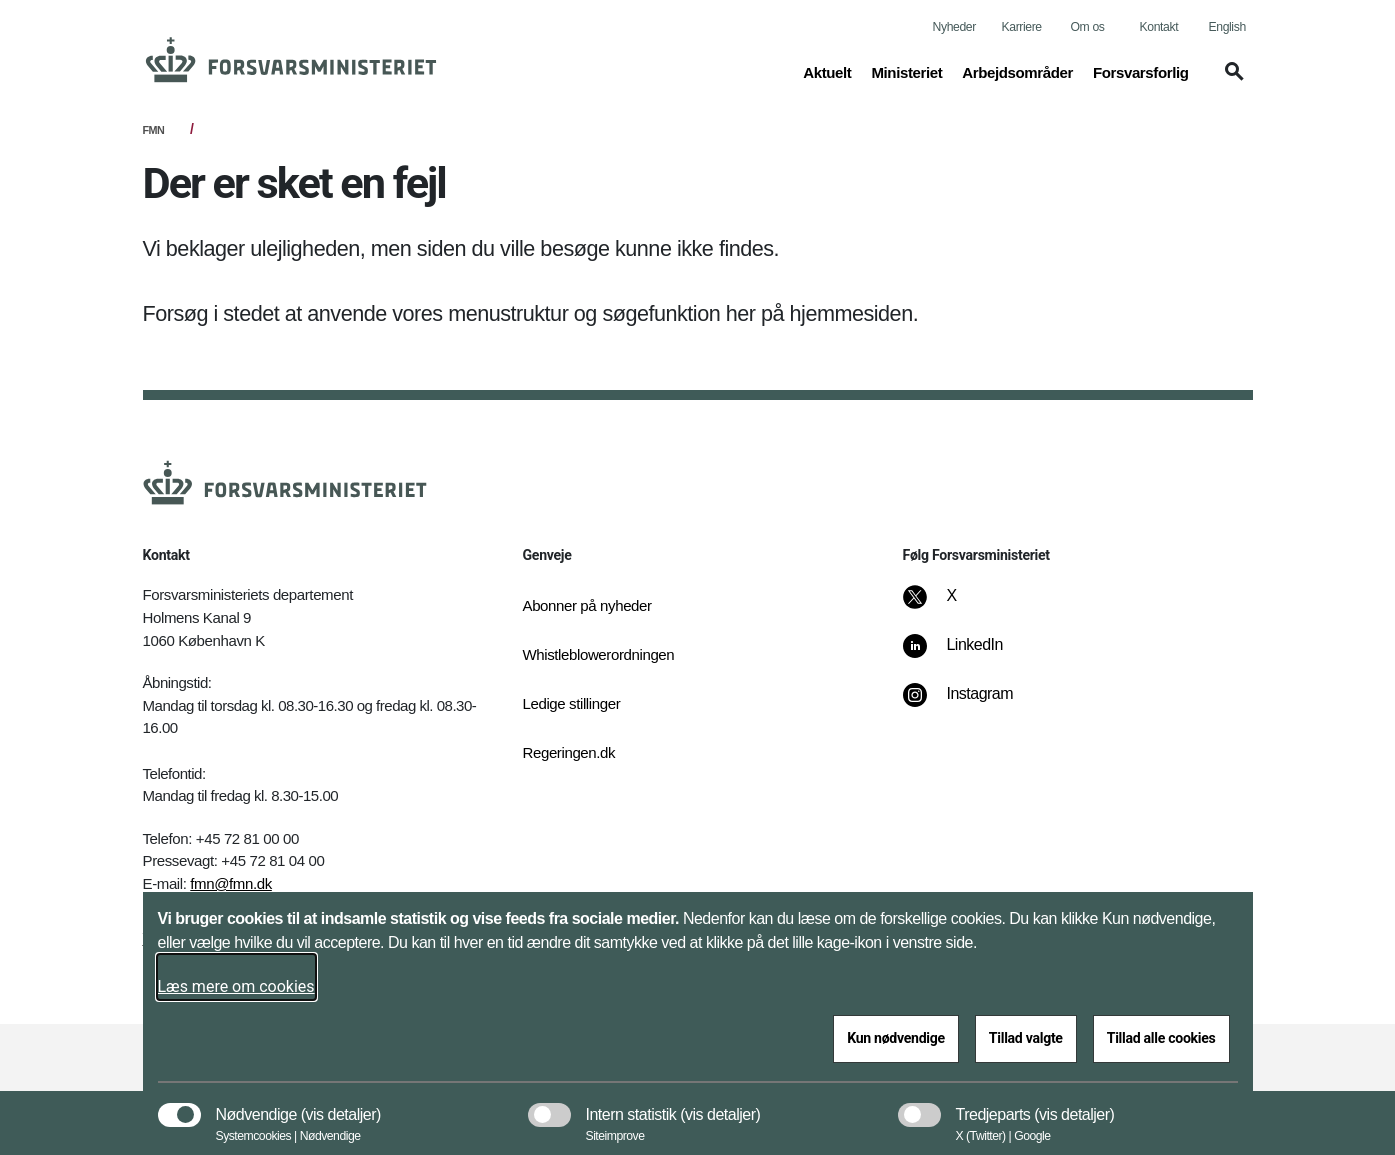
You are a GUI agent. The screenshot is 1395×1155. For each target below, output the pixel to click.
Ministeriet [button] (906, 71)
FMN (154, 130)
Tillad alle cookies (1161, 1038)
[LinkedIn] (966, 655)
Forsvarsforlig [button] (1141, 71)
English (1227, 27)
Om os (1088, 27)
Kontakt (1159, 27)
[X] (952, 606)
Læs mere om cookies (236, 986)
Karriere (1022, 27)
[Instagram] (971, 704)
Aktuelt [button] (827, 71)
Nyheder (954, 27)
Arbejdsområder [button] (1017, 71)
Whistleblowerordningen (599, 654)
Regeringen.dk (569, 752)
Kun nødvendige (896, 1038)
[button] (1231, 81)
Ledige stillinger (572, 703)
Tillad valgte (1026, 1038)
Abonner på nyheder (587, 605)
